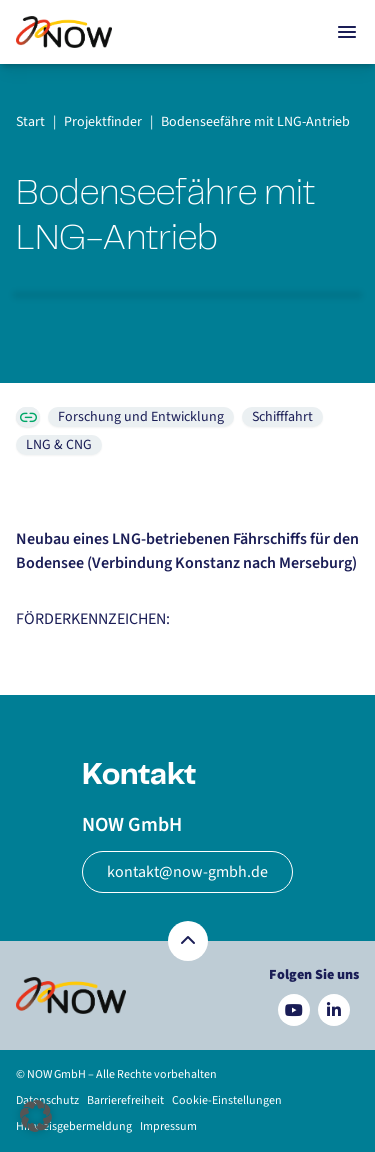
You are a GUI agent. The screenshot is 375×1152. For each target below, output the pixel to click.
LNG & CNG (59, 445)
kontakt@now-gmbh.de (187, 872)
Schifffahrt (282, 417)
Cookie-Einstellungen (227, 1100)
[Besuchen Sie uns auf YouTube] (294, 1010)
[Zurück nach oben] (188, 941)
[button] (36, 1116)
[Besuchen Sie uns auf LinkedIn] (334, 1010)
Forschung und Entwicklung (141, 417)
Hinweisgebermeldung (74, 1126)
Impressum (168, 1126)
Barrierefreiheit (125, 1100)
